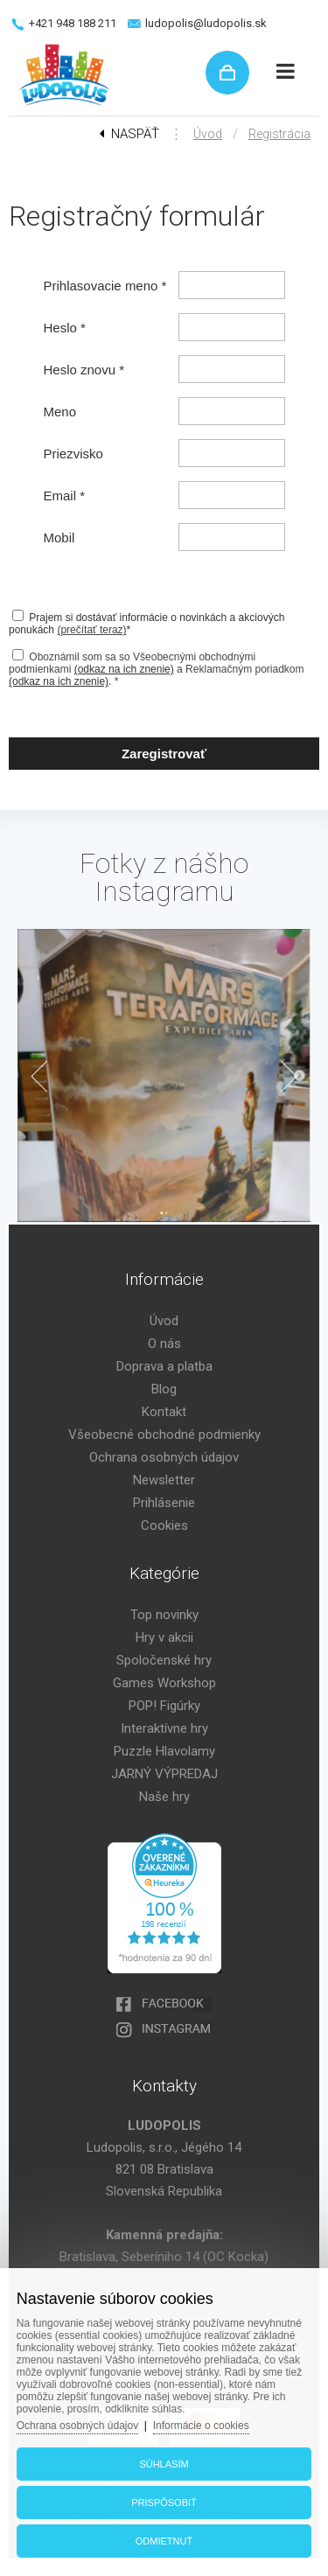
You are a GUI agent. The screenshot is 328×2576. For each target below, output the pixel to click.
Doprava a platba (164, 1366)
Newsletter (164, 1480)
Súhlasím (163, 2464)
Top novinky (164, 1615)
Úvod (207, 134)
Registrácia (279, 134)
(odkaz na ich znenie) (124, 669)
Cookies (164, 1525)
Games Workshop (164, 1683)
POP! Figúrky (164, 1706)
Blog (164, 1389)
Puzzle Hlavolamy (164, 1751)
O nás (164, 1343)
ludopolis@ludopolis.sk (206, 23)
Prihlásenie (164, 1503)
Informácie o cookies (201, 2425)
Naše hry (164, 1797)
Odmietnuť (164, 2541)
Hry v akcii (164, 1637)
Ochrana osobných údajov (164, 1457)
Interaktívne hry (164, 1728)
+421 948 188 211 (72, 23)
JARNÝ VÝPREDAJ (164, 1774)
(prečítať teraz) (91, 630)
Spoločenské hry (164, 1660)
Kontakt (164, 1412)
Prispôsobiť (164, 2502)
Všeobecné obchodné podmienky (164, 1434)
